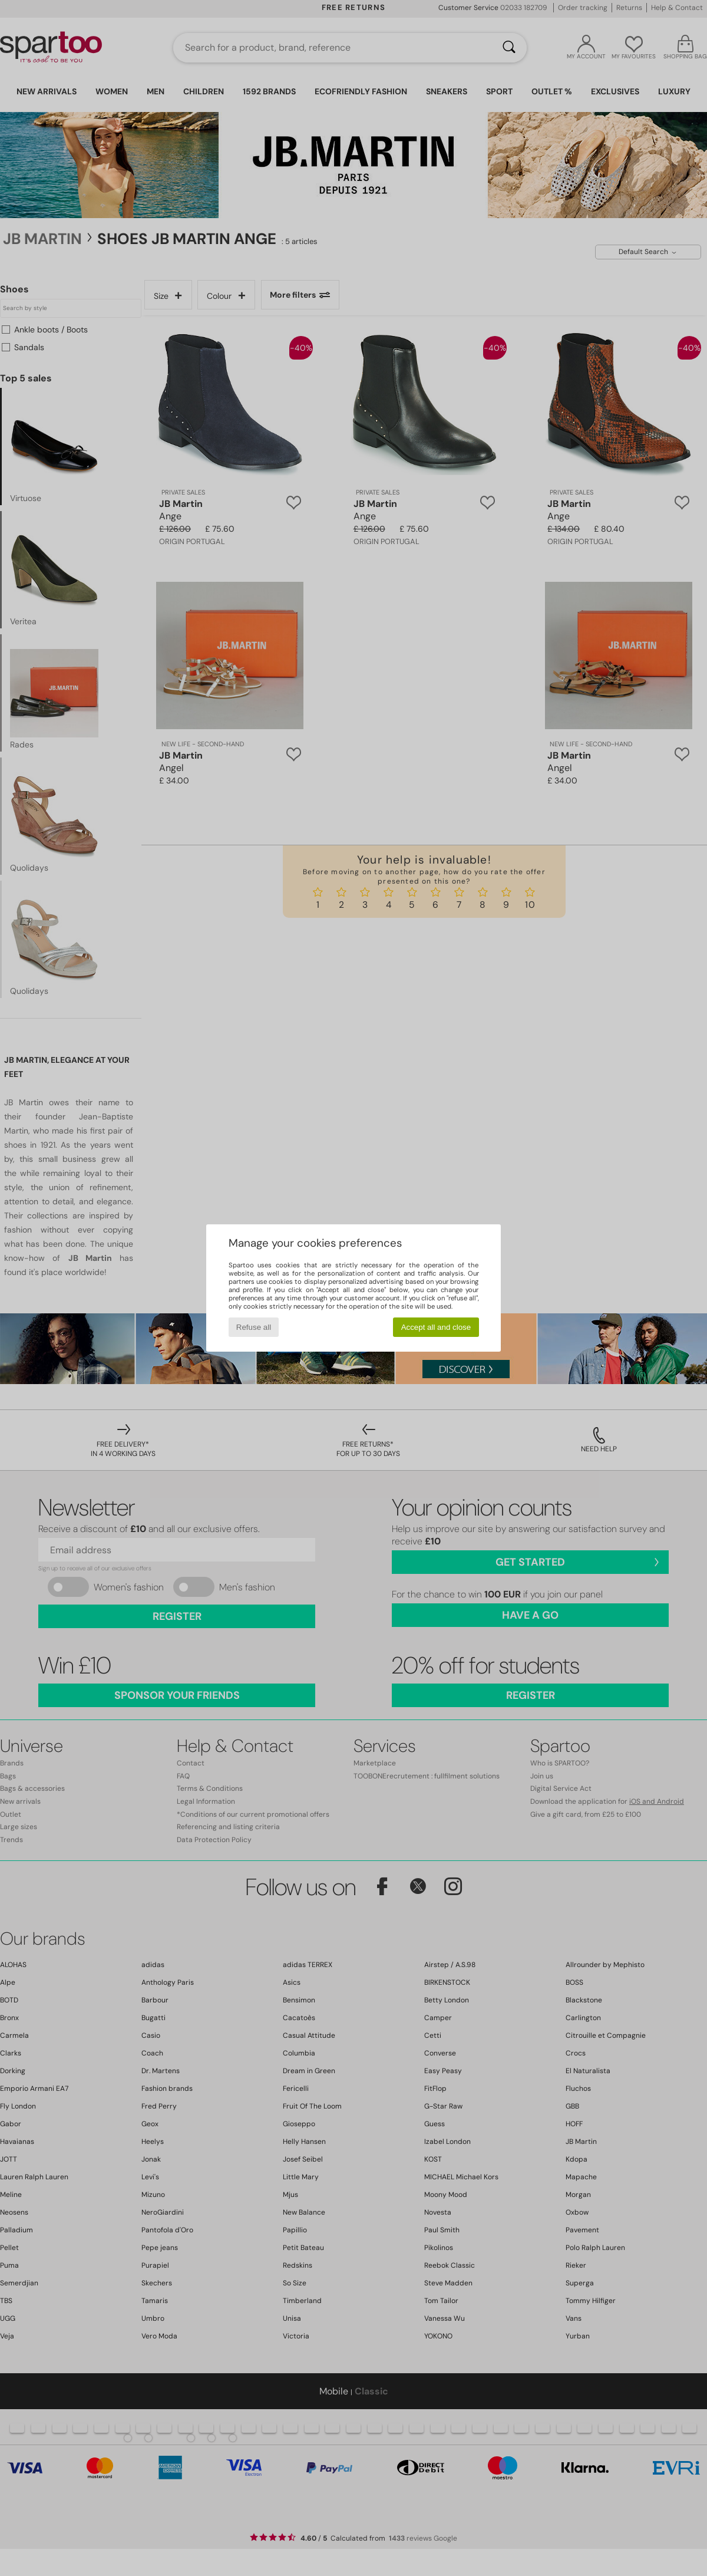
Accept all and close (436, 1327)
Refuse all (253, 1327)
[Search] (509, 47)
